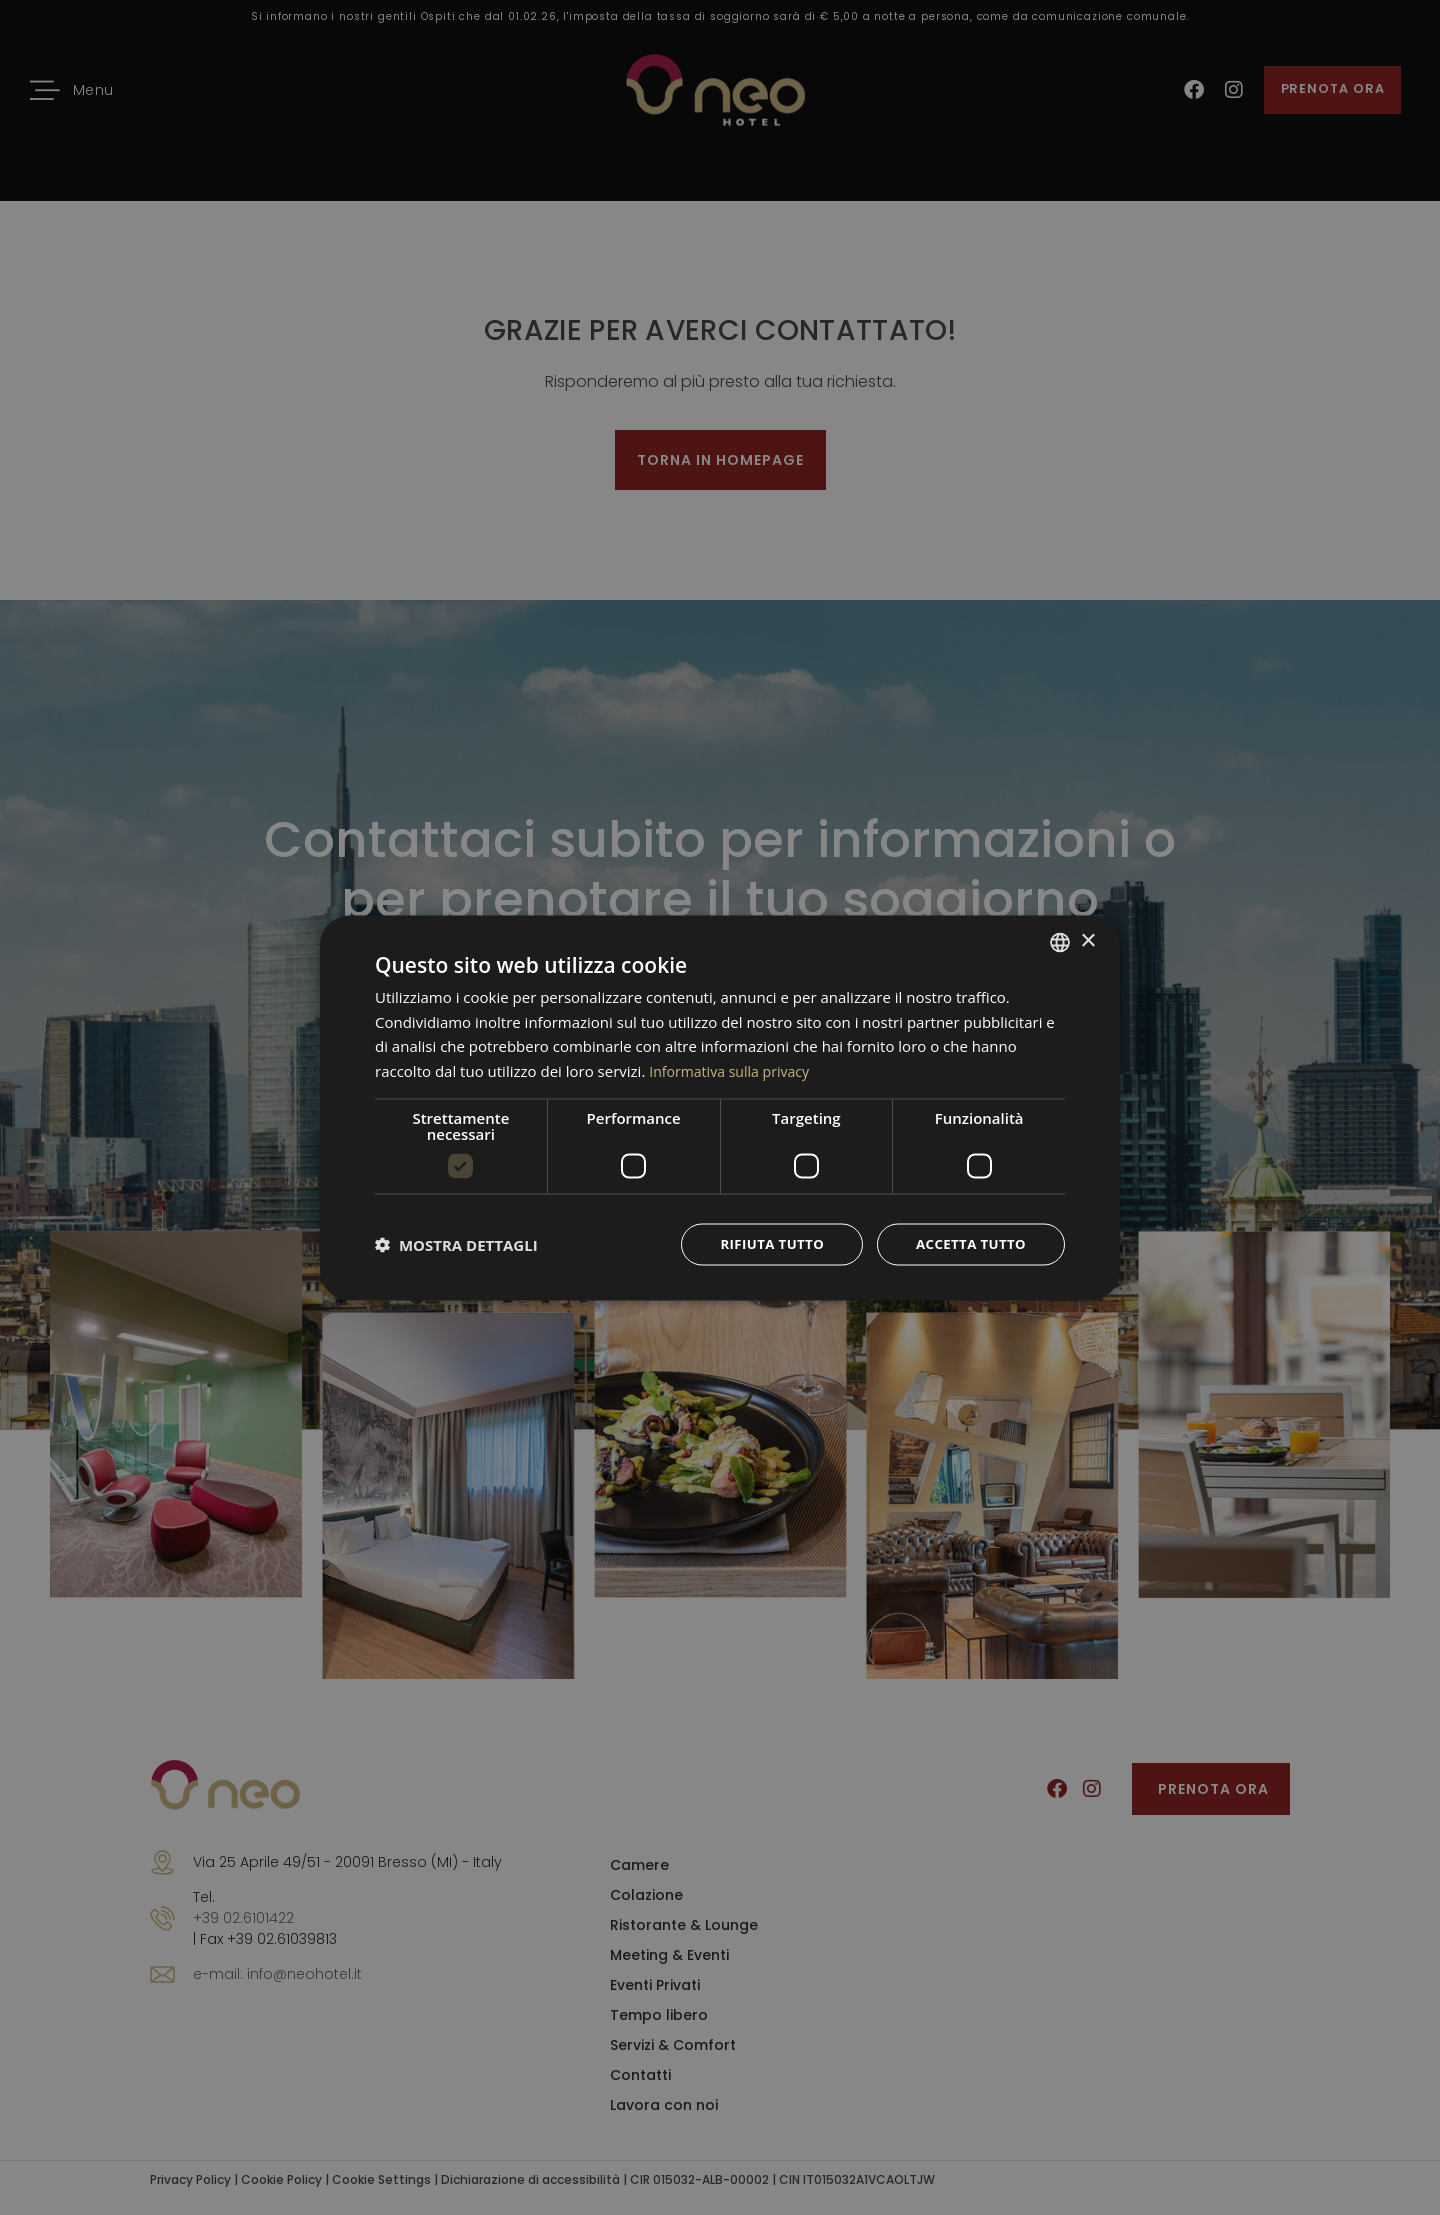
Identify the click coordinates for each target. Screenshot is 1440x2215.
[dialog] (720, 1107)
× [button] (1087, 939)
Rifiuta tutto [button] (762, 1243)
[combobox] (1060, 941)
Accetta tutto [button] (968, 1243)
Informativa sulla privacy (734, 1069)
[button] (456, 1244)
